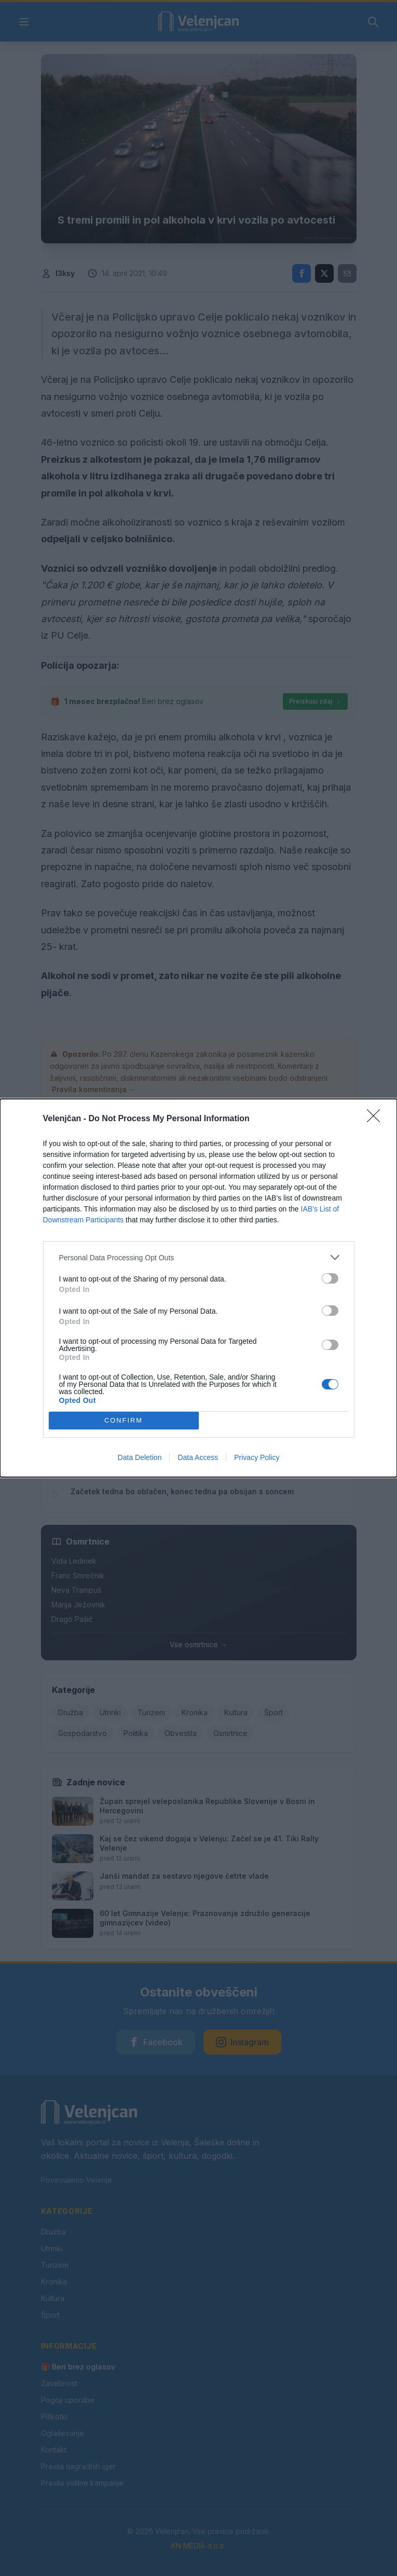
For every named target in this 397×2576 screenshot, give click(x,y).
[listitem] (198, 1257)
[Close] (377, 1119)
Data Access (197, 1457)
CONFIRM (123, 1421)
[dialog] (198, 1288)
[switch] (330, 1278)
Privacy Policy (256, 1457)
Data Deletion (140, 1457)
